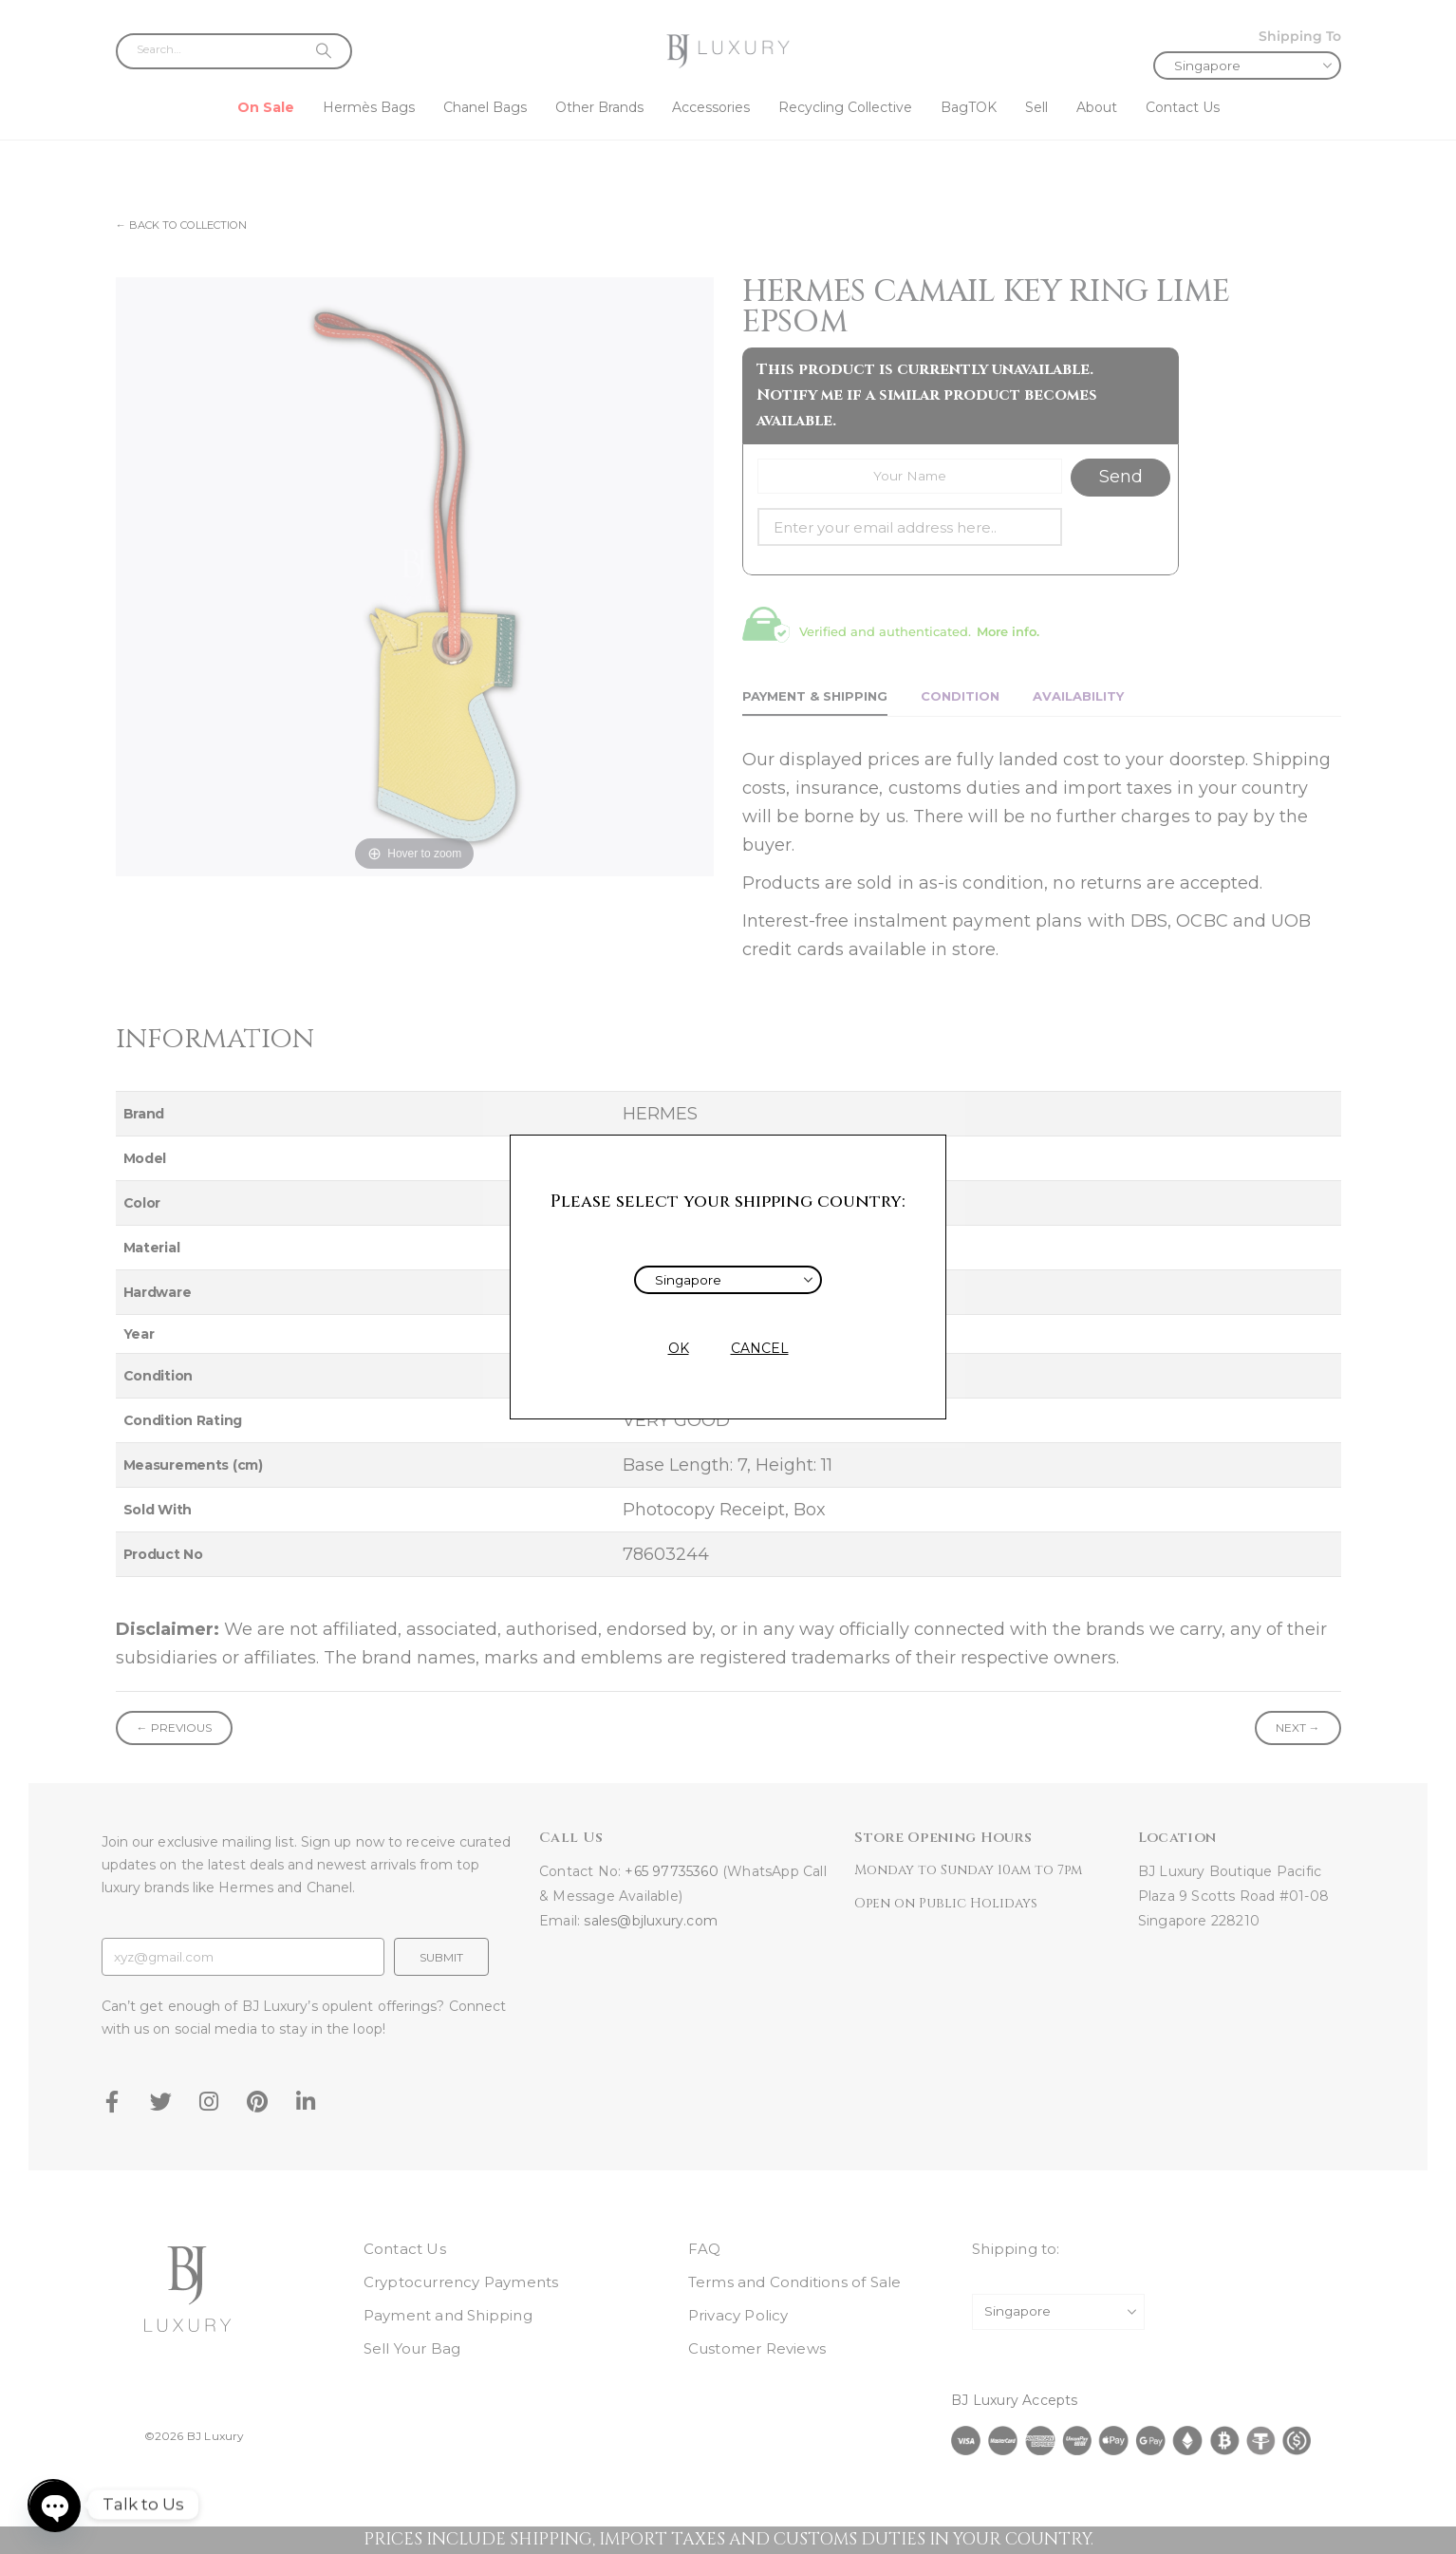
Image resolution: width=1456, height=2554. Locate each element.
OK (678, 1348)
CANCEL (760, 1348)
